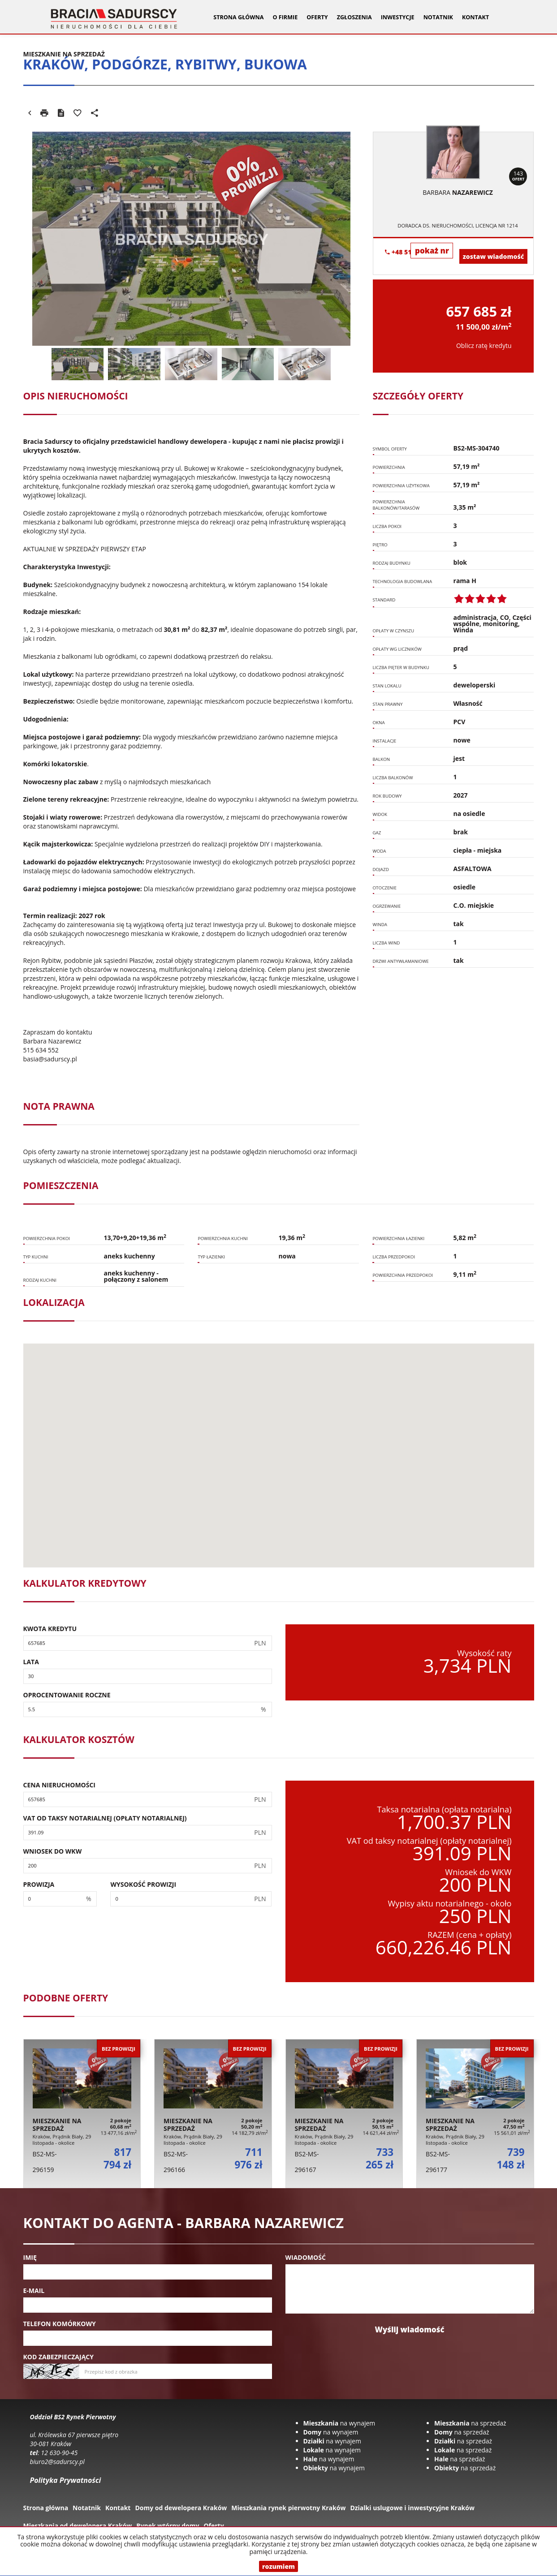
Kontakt (475, 17)
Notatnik (438, 17)
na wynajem (339, 2423)
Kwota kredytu (50, 1628)
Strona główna (238, 17)
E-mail (34, 2290)
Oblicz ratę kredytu (484, 345)
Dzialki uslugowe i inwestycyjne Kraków (412, 2507)
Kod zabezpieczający (58, 2357)
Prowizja (39, 1884)
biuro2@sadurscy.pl (57, 2461)
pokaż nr (432, 250)
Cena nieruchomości (59, 1785)
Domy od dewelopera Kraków (181, 2507)
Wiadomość (305, 2257)
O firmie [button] (285, 17)
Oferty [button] (317, 17)
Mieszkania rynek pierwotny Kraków (288, 2507)
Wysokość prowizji (143, 1884)
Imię (30, 2257)
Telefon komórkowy (59, 2323)
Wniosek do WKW (52, 1851)
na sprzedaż (470, 2423)
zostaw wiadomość (493, 256)
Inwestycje (398, 17)
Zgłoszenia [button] (354, 17)
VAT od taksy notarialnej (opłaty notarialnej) (105, 1818)
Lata (31, 1661)
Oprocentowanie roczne (67, 1695)
